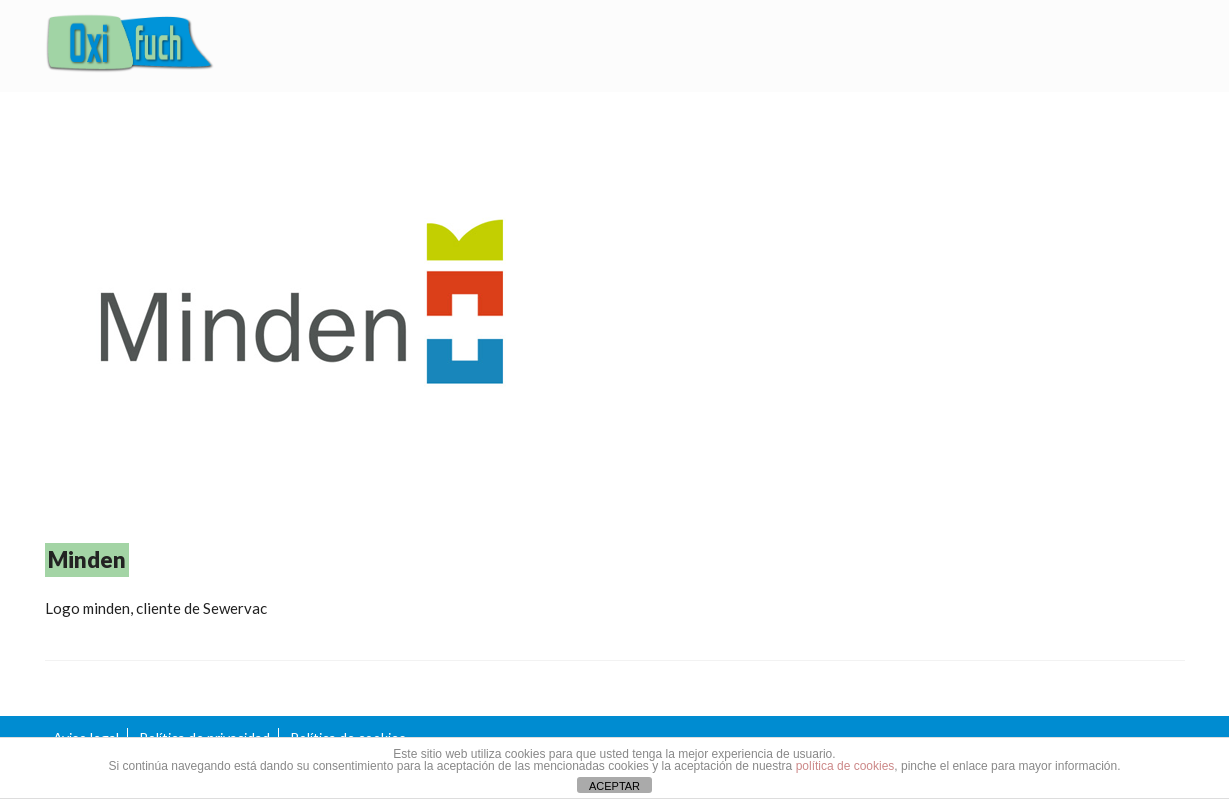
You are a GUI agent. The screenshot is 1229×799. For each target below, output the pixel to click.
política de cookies (845, 766)
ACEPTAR (614, 786)
